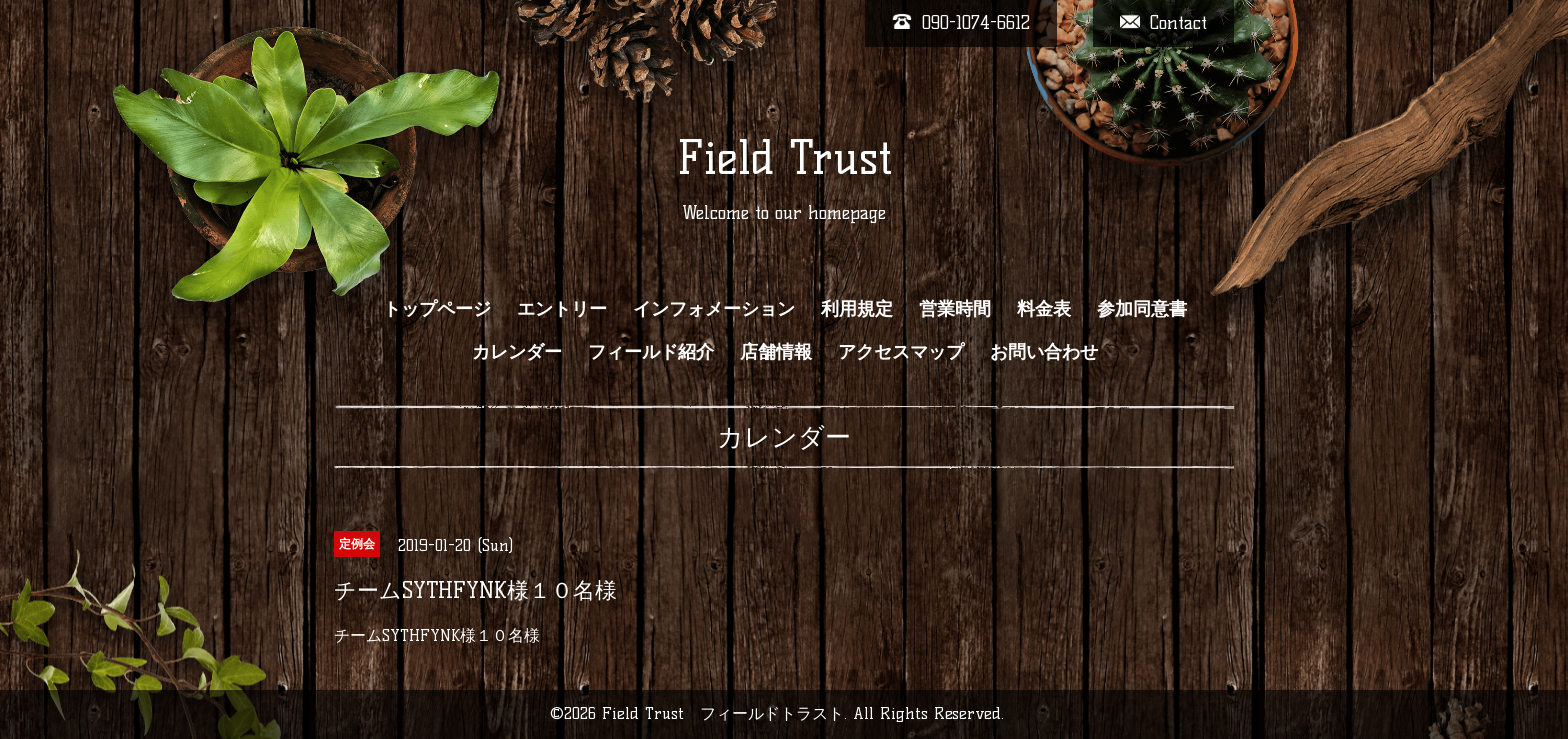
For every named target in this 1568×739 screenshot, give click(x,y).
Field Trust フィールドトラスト (723, 713)
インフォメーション (714, 309)
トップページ (437, 309)
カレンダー (517, 352)
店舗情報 (776, 352)
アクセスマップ (901, 352)
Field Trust (784, 158)
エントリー (562, 309)
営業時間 (955, 309)
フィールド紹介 (651, 352)
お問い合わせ (1044, 352)
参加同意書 (1142, 309)
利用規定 (857, 309)
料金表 (1044, 309)
